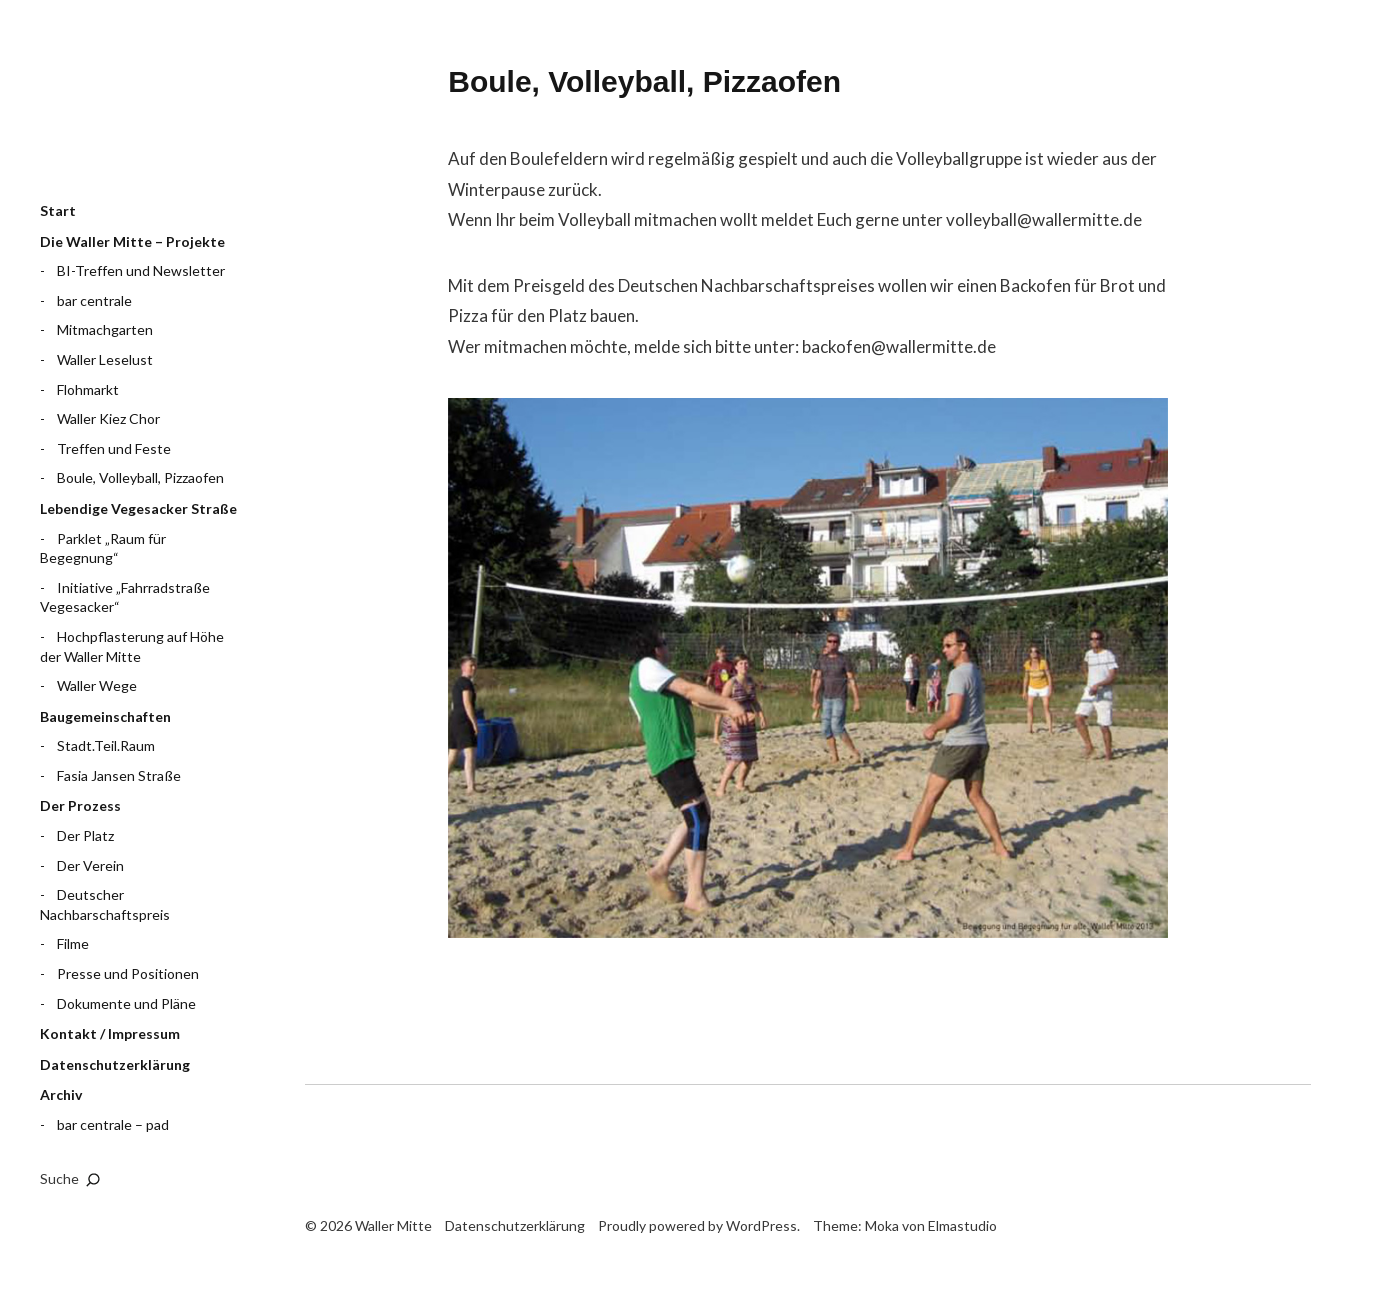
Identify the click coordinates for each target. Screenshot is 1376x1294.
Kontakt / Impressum (110, 1033)
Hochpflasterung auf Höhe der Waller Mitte (132, 646)
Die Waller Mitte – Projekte (132, 241)
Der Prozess (80, 805)
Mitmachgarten (105, 329)
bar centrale (94, 300)
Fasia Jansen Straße (119, 775)
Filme (73, 943)
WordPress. (763, 1225)
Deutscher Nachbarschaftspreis (105, 904)
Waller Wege (97, 685)
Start (58, 210)
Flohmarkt (88, 389)
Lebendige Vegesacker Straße (138, 508)
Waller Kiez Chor (108, 418)
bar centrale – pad (113, 1124)
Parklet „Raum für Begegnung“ (103, 548)
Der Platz (85, 835)
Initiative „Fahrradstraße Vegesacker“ (125, 597)
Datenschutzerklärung (115, 1064)
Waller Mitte (140, 115)
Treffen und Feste (114, 448)
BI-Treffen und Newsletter (141, 270)
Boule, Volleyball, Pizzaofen (140, 477)
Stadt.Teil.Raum (106, 745)
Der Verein (90, 865)
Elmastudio (962, 1225)
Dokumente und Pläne (126, 1003)
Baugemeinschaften (105, 716)
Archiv (61, 1094)
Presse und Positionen (128, 973)
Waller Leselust (105, 359)
